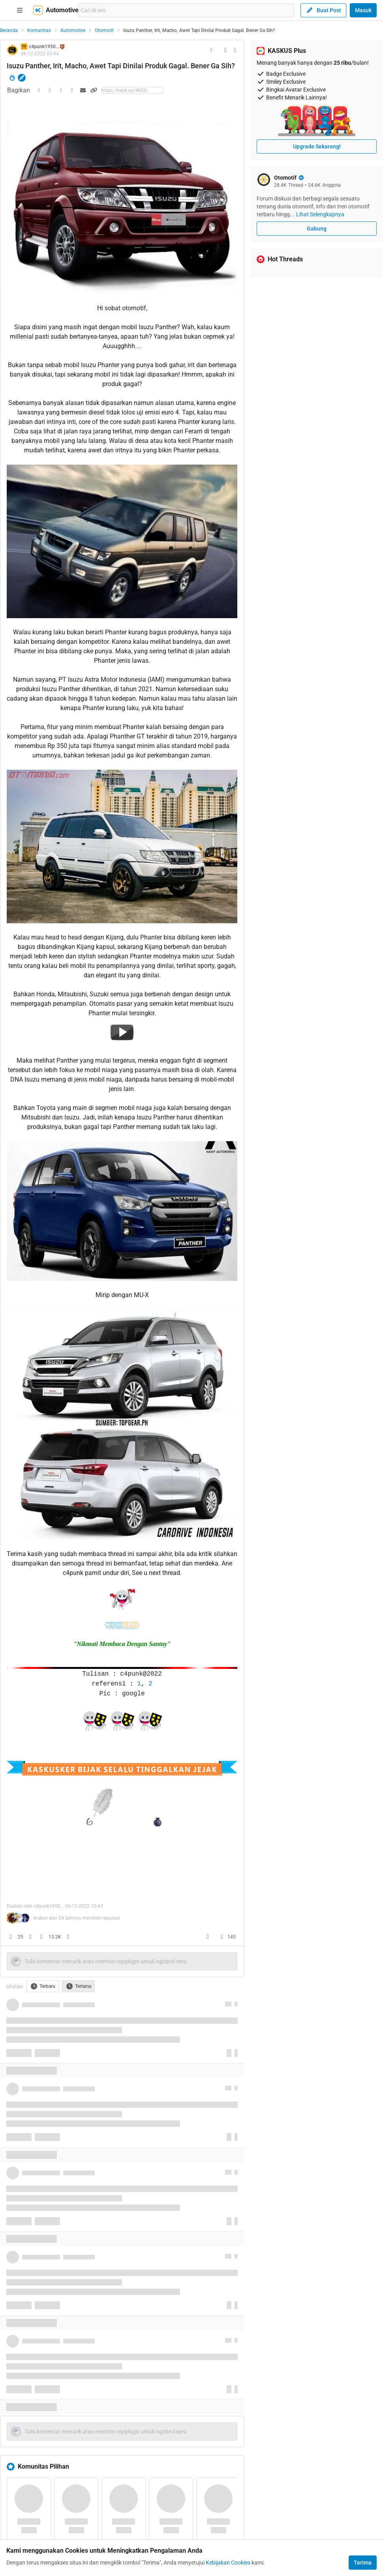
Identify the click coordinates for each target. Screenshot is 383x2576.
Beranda (9, 30)
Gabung (317, 228)
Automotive (72, 30)
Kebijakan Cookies (228, 2562)
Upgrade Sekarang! (317, 146)
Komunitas (39, 30)
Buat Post (323, 10)
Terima (363, 2562)
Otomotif (104, 30)
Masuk (363, 10)
